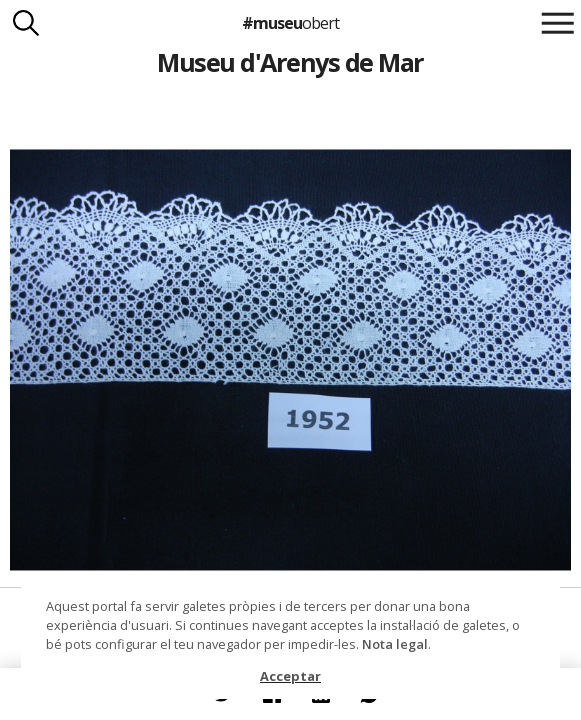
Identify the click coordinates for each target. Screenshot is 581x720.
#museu (290, 23)
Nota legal (395, 644)
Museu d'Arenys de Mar (290, 62)
